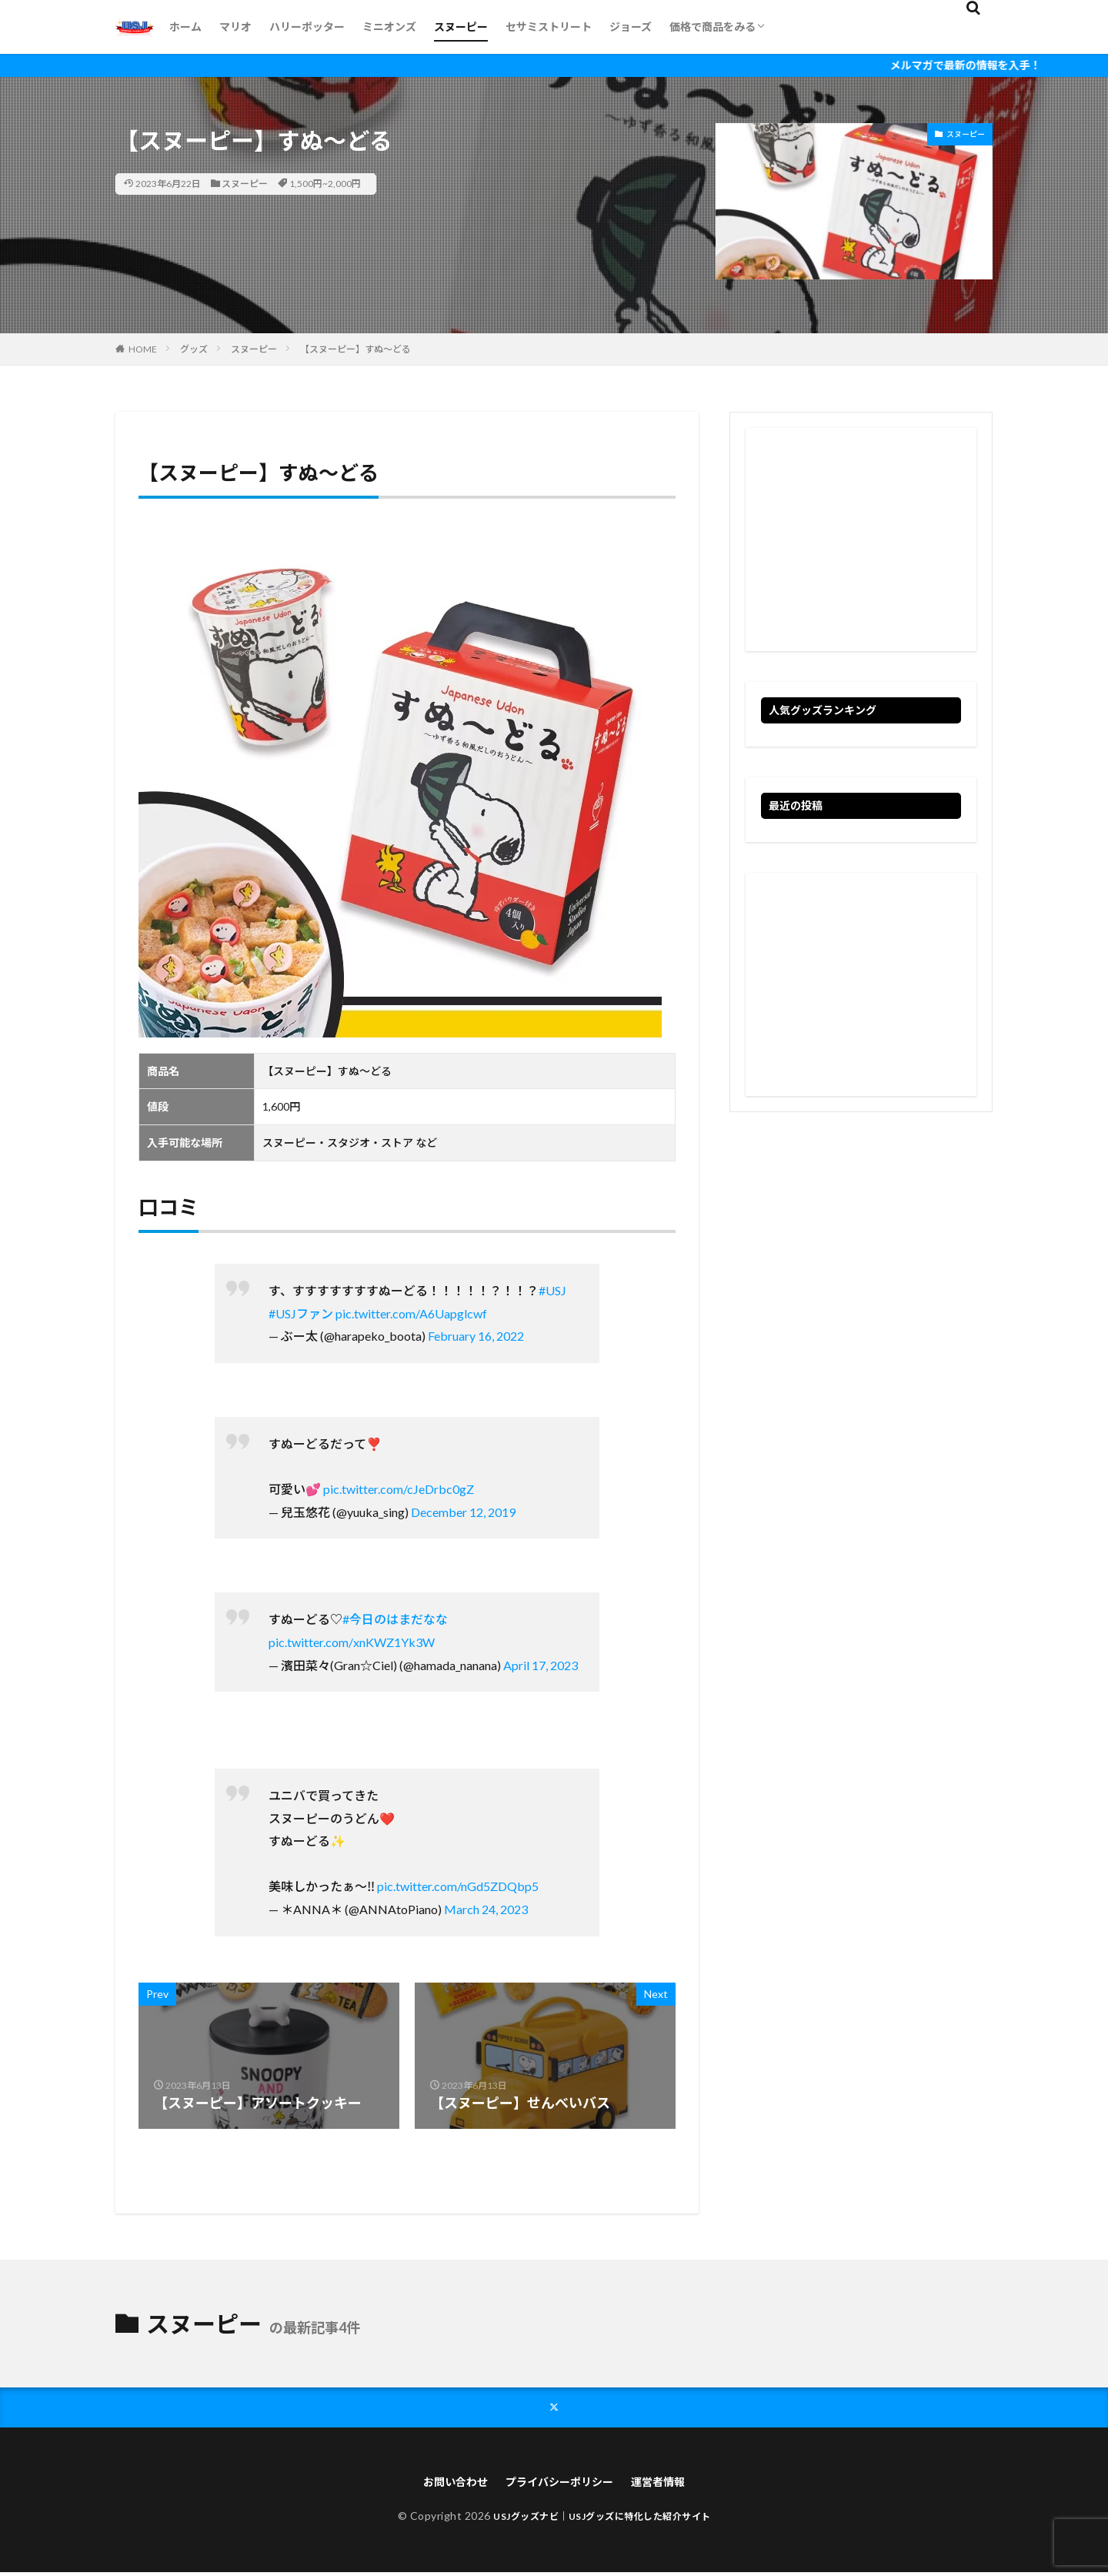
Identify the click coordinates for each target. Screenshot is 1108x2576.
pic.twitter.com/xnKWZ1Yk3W (352, 1642)
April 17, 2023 (540, 1665)
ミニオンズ (389, 26)
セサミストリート (549, 26)
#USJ (552, 1290)
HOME (142, 349)
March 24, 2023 (486, 1909)
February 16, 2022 (476, 1335)
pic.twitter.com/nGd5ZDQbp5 (458, 1886)
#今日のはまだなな (395, 1619)
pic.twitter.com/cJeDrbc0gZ (398, 1489)
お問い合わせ (444, 2484)
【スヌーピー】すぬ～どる (355, 349)
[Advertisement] (861, 539)
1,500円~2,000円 (325, 183)
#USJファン (301, 1313)
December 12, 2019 (463, 1512)
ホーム (185, 26)
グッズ (194, 349)
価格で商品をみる (712, 26)
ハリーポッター (307, 26)
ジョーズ (630, 26)
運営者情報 (670, 2484)
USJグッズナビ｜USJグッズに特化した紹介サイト (602, 2519)
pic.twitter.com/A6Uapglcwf (411, 1313)
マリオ (235, 26)
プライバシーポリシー (560, 2484)
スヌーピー (461, 26)
